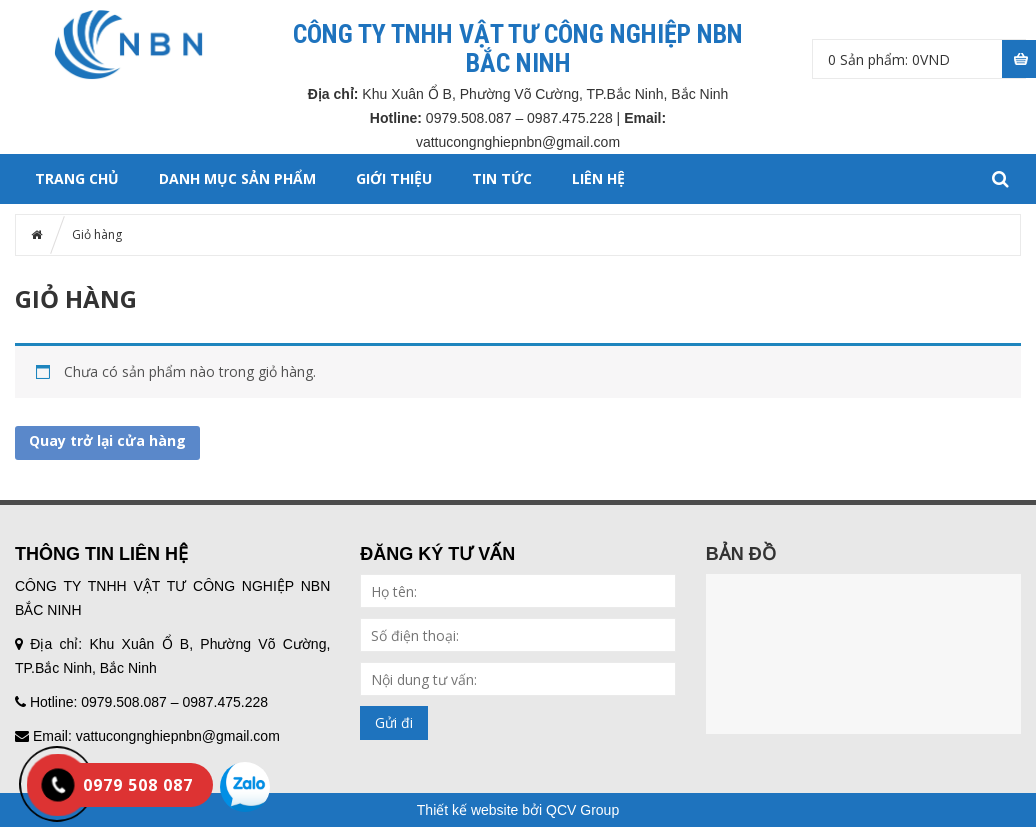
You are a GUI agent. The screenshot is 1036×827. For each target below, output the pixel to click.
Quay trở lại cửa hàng (107, 440)
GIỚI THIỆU (394, 178)
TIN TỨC (502, 178)
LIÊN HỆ (598, 178)
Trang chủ (77, 178)
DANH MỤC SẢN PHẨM (237, 178)
